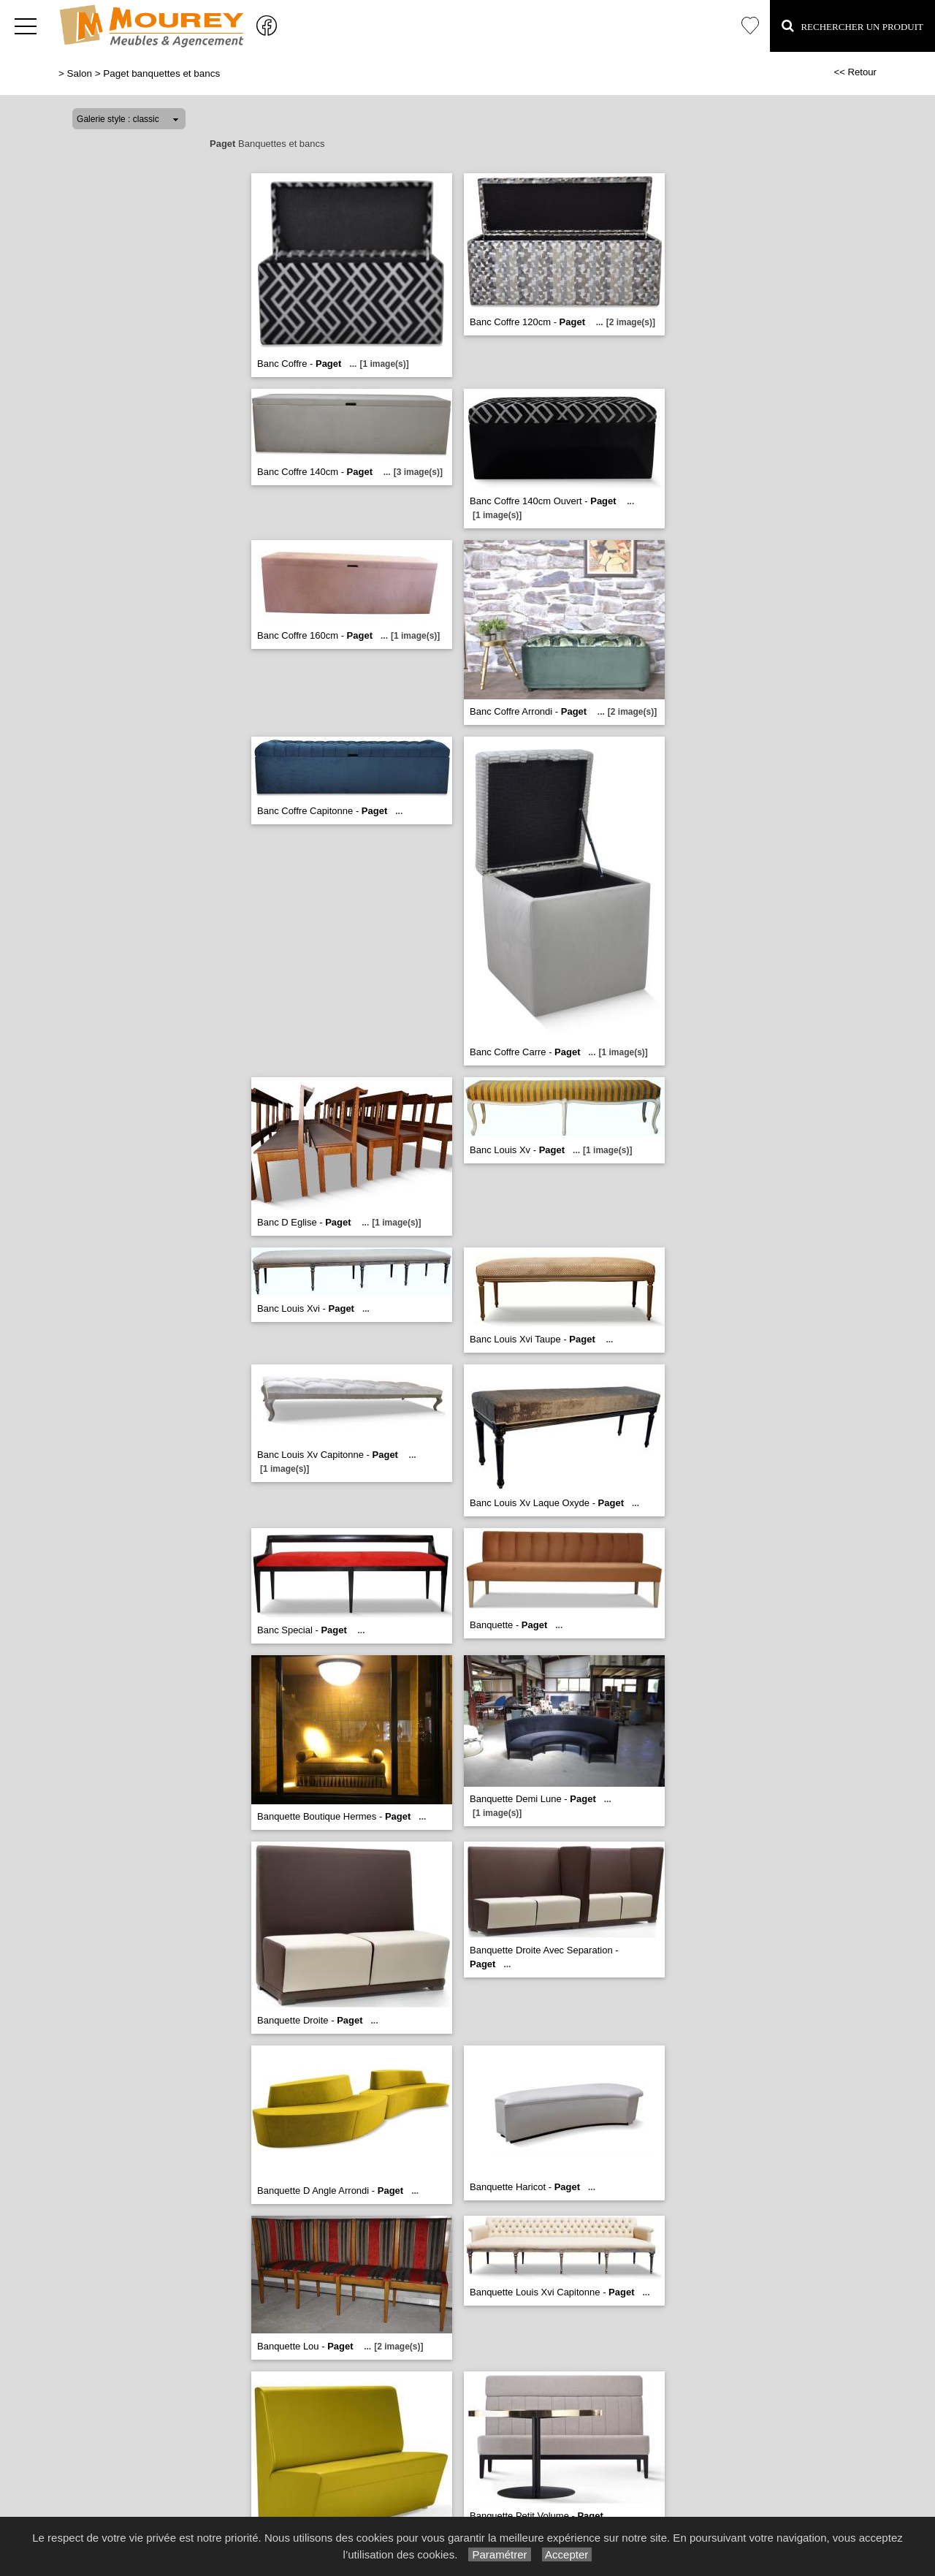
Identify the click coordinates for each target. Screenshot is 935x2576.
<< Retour (855, 72)
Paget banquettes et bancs (161, 73)
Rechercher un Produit (852, 25)
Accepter (567, 2554)
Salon (79, 73)
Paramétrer (499, 2554)
